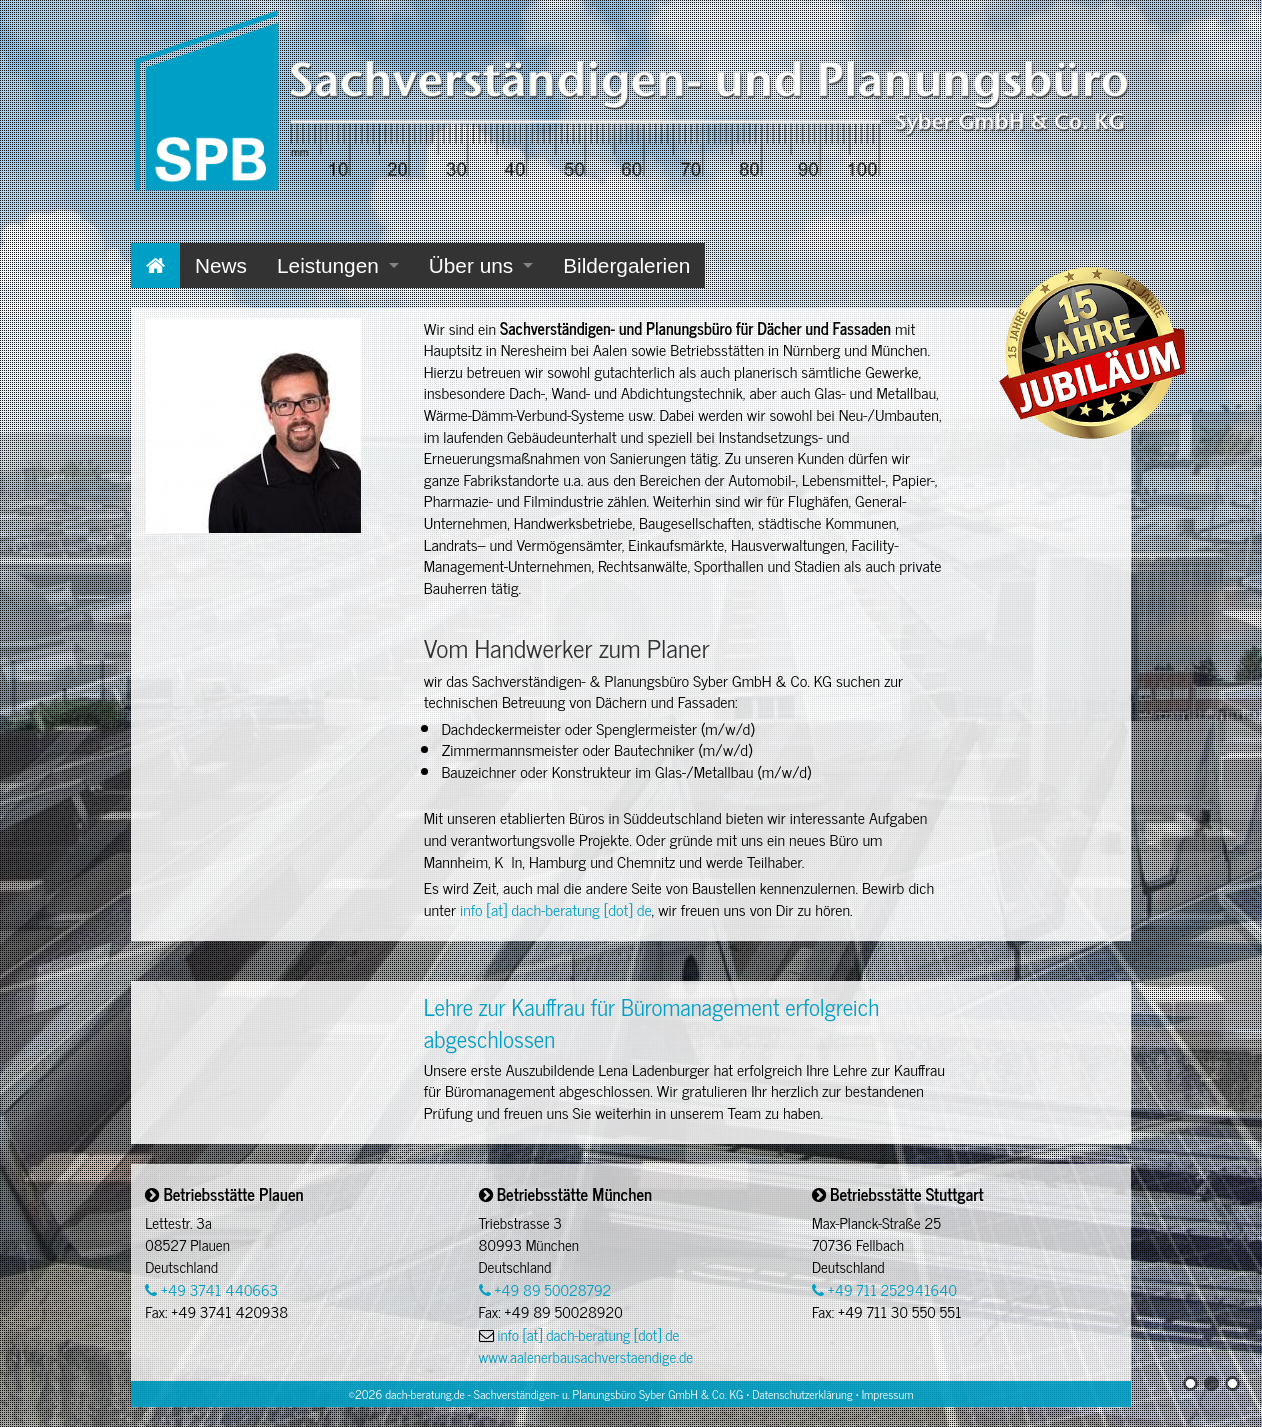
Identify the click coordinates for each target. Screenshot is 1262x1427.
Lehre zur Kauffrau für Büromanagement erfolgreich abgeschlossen (651, 1021)
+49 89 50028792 (545, 1289)
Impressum (888, 1394)
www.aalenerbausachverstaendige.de (586, 1356)
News (221, 265)
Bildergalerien (626, 265)
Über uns (471, 265)
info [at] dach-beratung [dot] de (556, 909)
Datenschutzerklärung (802, 1394)
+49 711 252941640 (884, 1289)
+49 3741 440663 (211, 1289)
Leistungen (328, 265)
